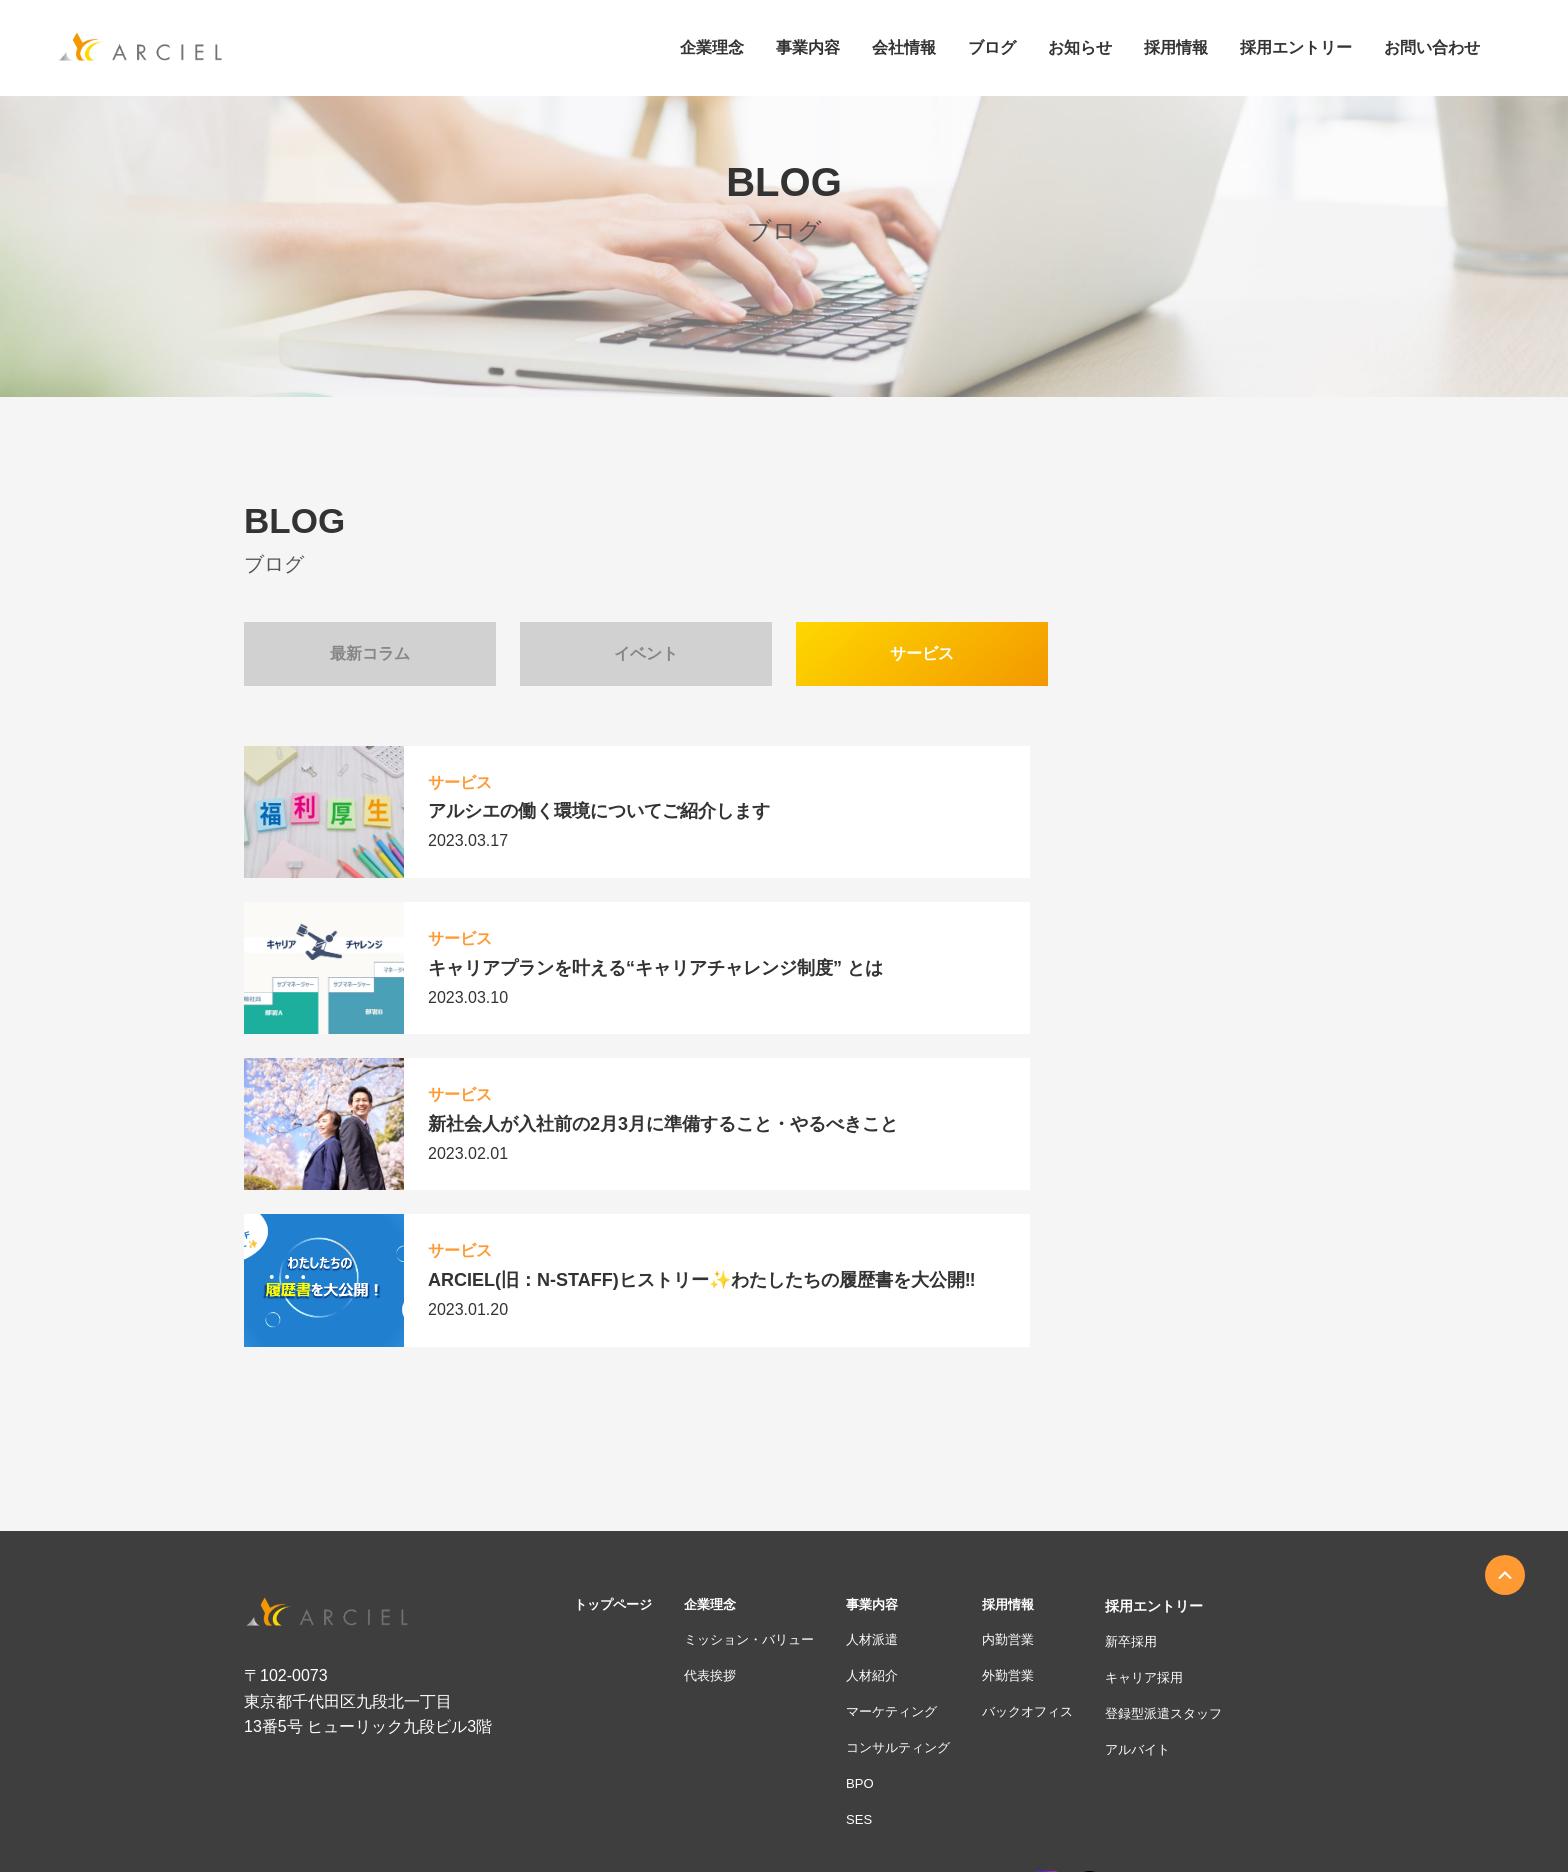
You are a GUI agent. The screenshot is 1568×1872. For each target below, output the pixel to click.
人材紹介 (890, 1426)
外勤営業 (1034, 1426)
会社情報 (904, 48)
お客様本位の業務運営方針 (672, 1811)
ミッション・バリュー (760, 1389)
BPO (877, 1538)
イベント (646, 653)
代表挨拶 (718, 1426)
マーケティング (911, 1463)
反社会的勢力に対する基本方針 (924, 1838)
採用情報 (1034, 1351)
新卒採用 (1164, 1389)
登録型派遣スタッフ (1199, 1463)
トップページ (616, 1351)
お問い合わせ (1432, 48)
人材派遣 (890, 1389)
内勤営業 (1034, 1389)
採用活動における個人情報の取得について (1210, 1811)
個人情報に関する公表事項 (1008, 1811)
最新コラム (370, 653)
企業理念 (712, 48)
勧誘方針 (896, 1811)
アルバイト (1171, 1501)
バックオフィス (1055, 1463)
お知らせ (1080, 48)
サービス (922, 653)
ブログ (992, 48)
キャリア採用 (1178, 1426)
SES (876, 1576)
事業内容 (808, 48)
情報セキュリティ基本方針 (752, 1838)
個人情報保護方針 (808, 1811)
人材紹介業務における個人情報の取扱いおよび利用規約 (1174, 1838)
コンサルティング (918, 1501)
